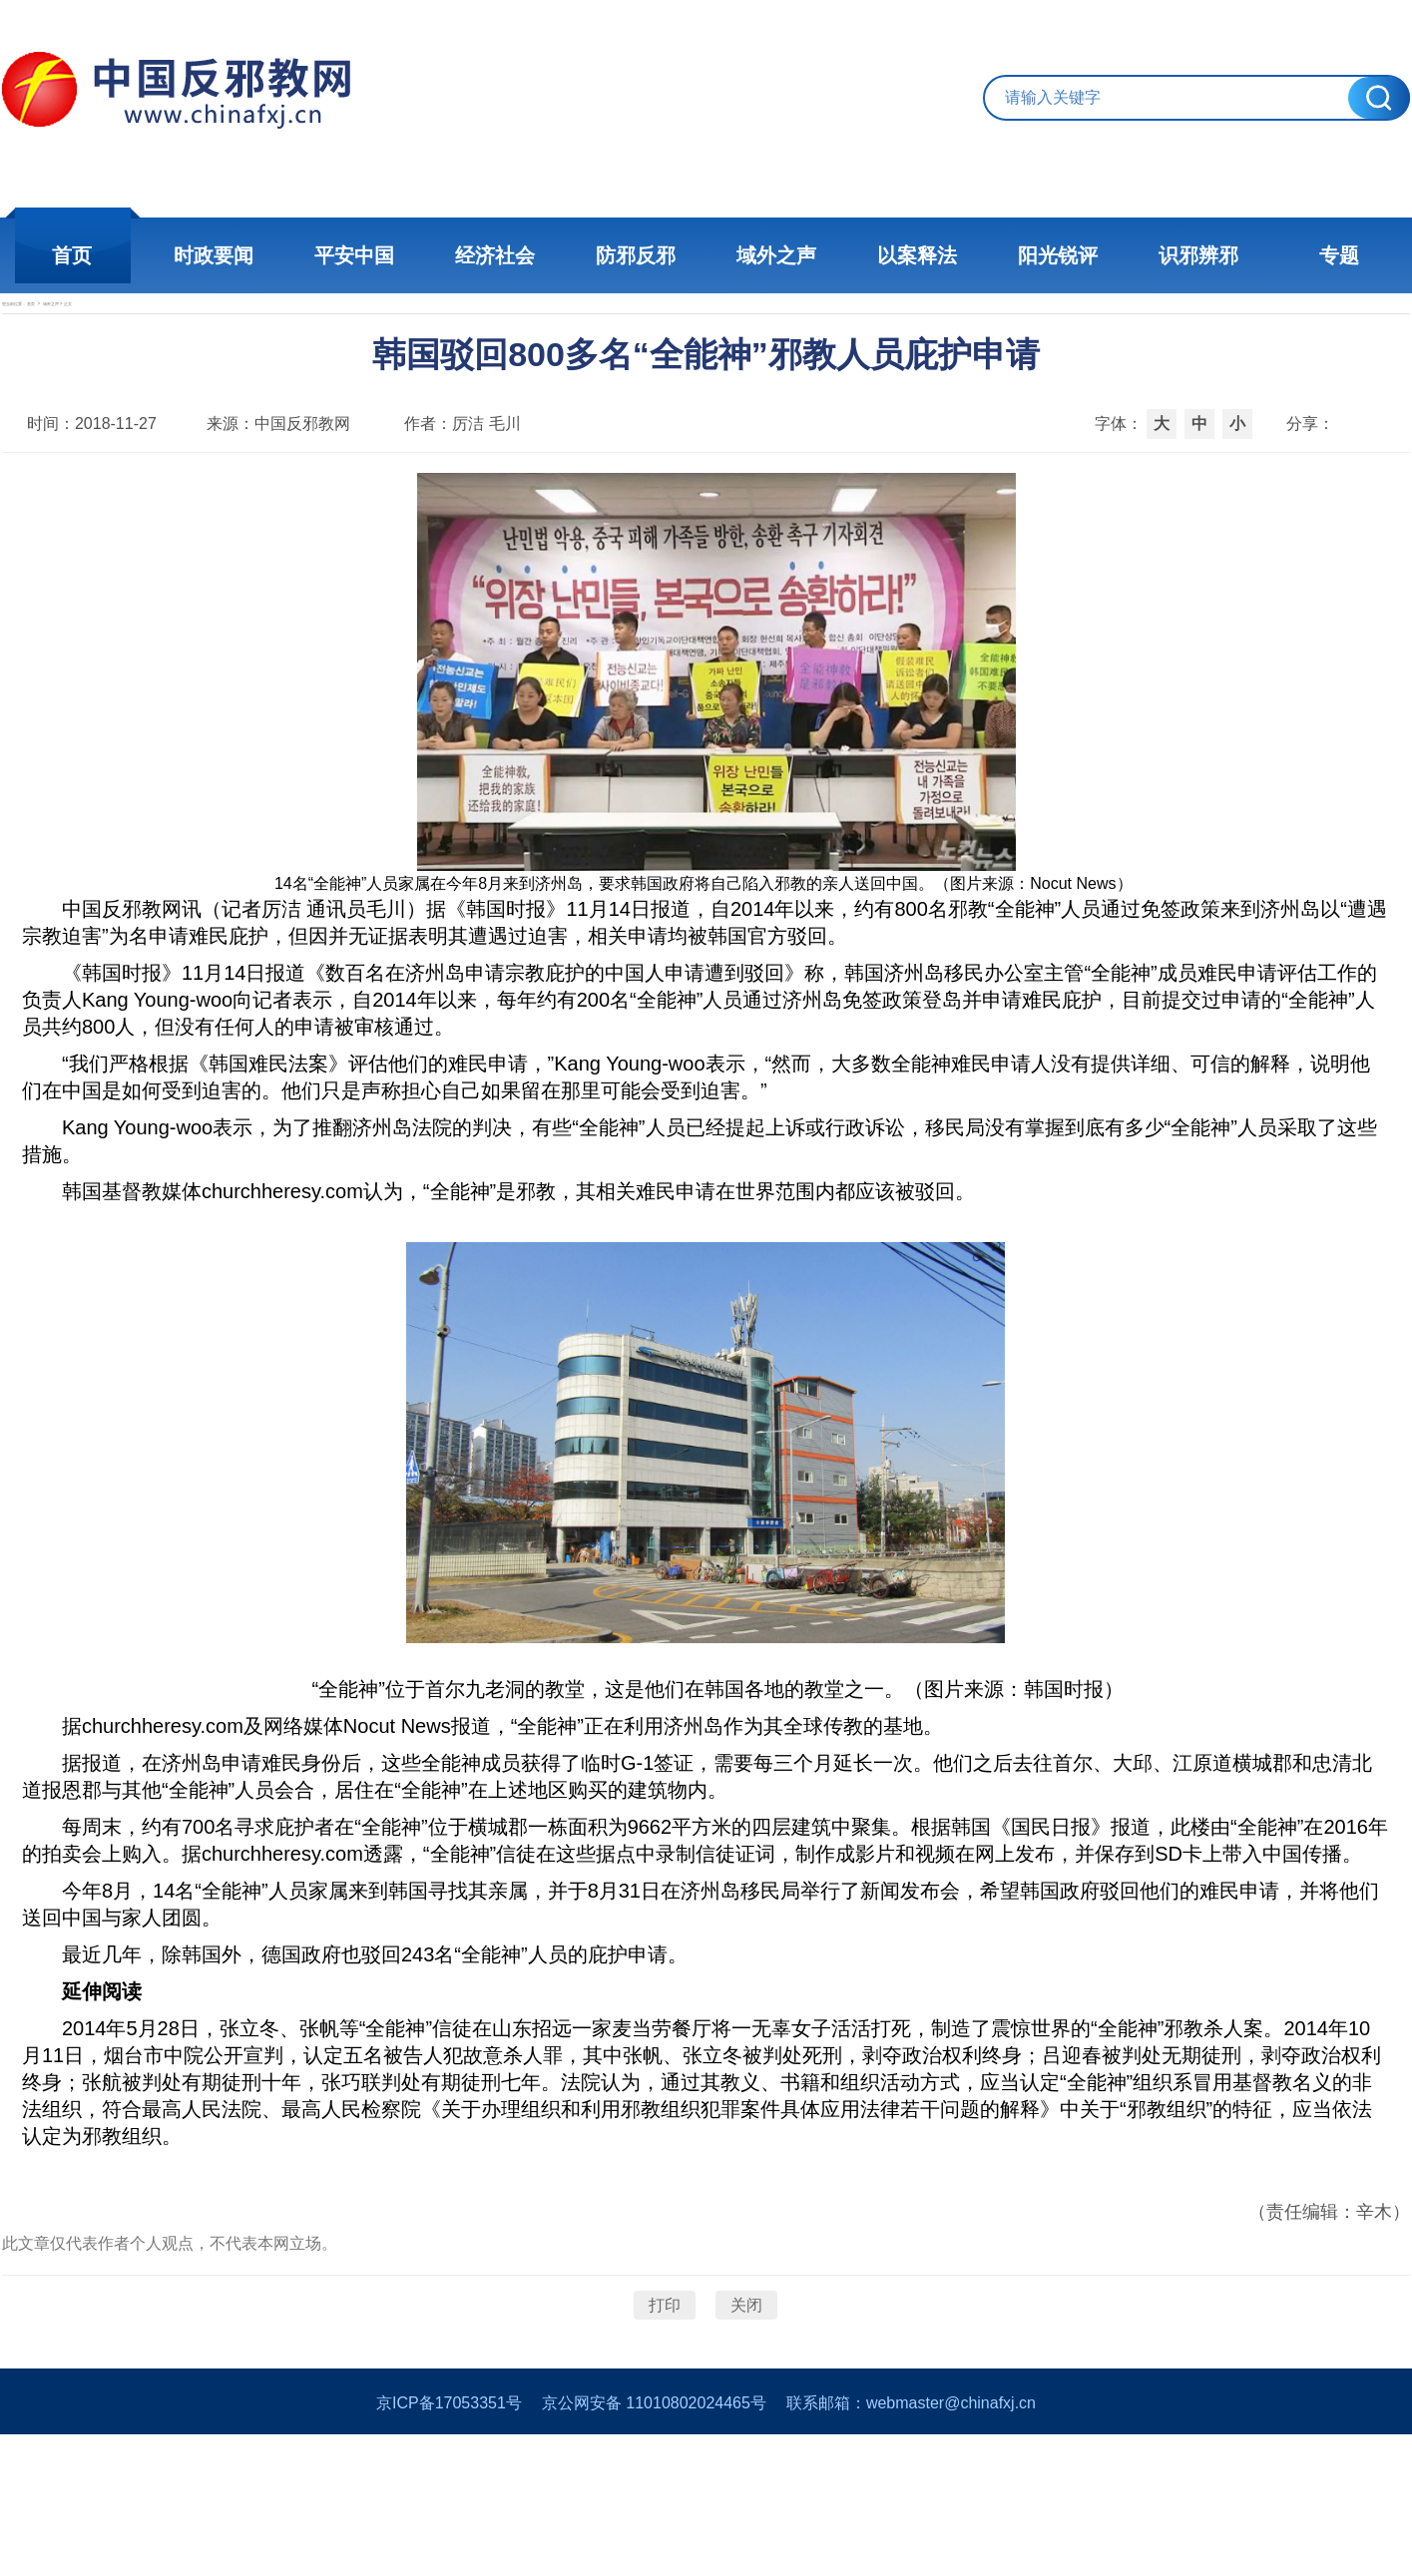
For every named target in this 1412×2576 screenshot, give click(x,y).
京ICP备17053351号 (449, 2544)
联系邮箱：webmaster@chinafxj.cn (911, 2544)
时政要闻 (217, 255)
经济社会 (497, 255)
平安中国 (357, 255)
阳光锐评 (1056, 255)
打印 (666, 2409)
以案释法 (916, 255)
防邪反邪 (637, 255)
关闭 (747, 2409)
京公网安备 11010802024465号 (654, 2544)
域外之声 (776, 255)
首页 (78, 255)
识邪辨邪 (1195, 255)
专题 (1335, 255)
